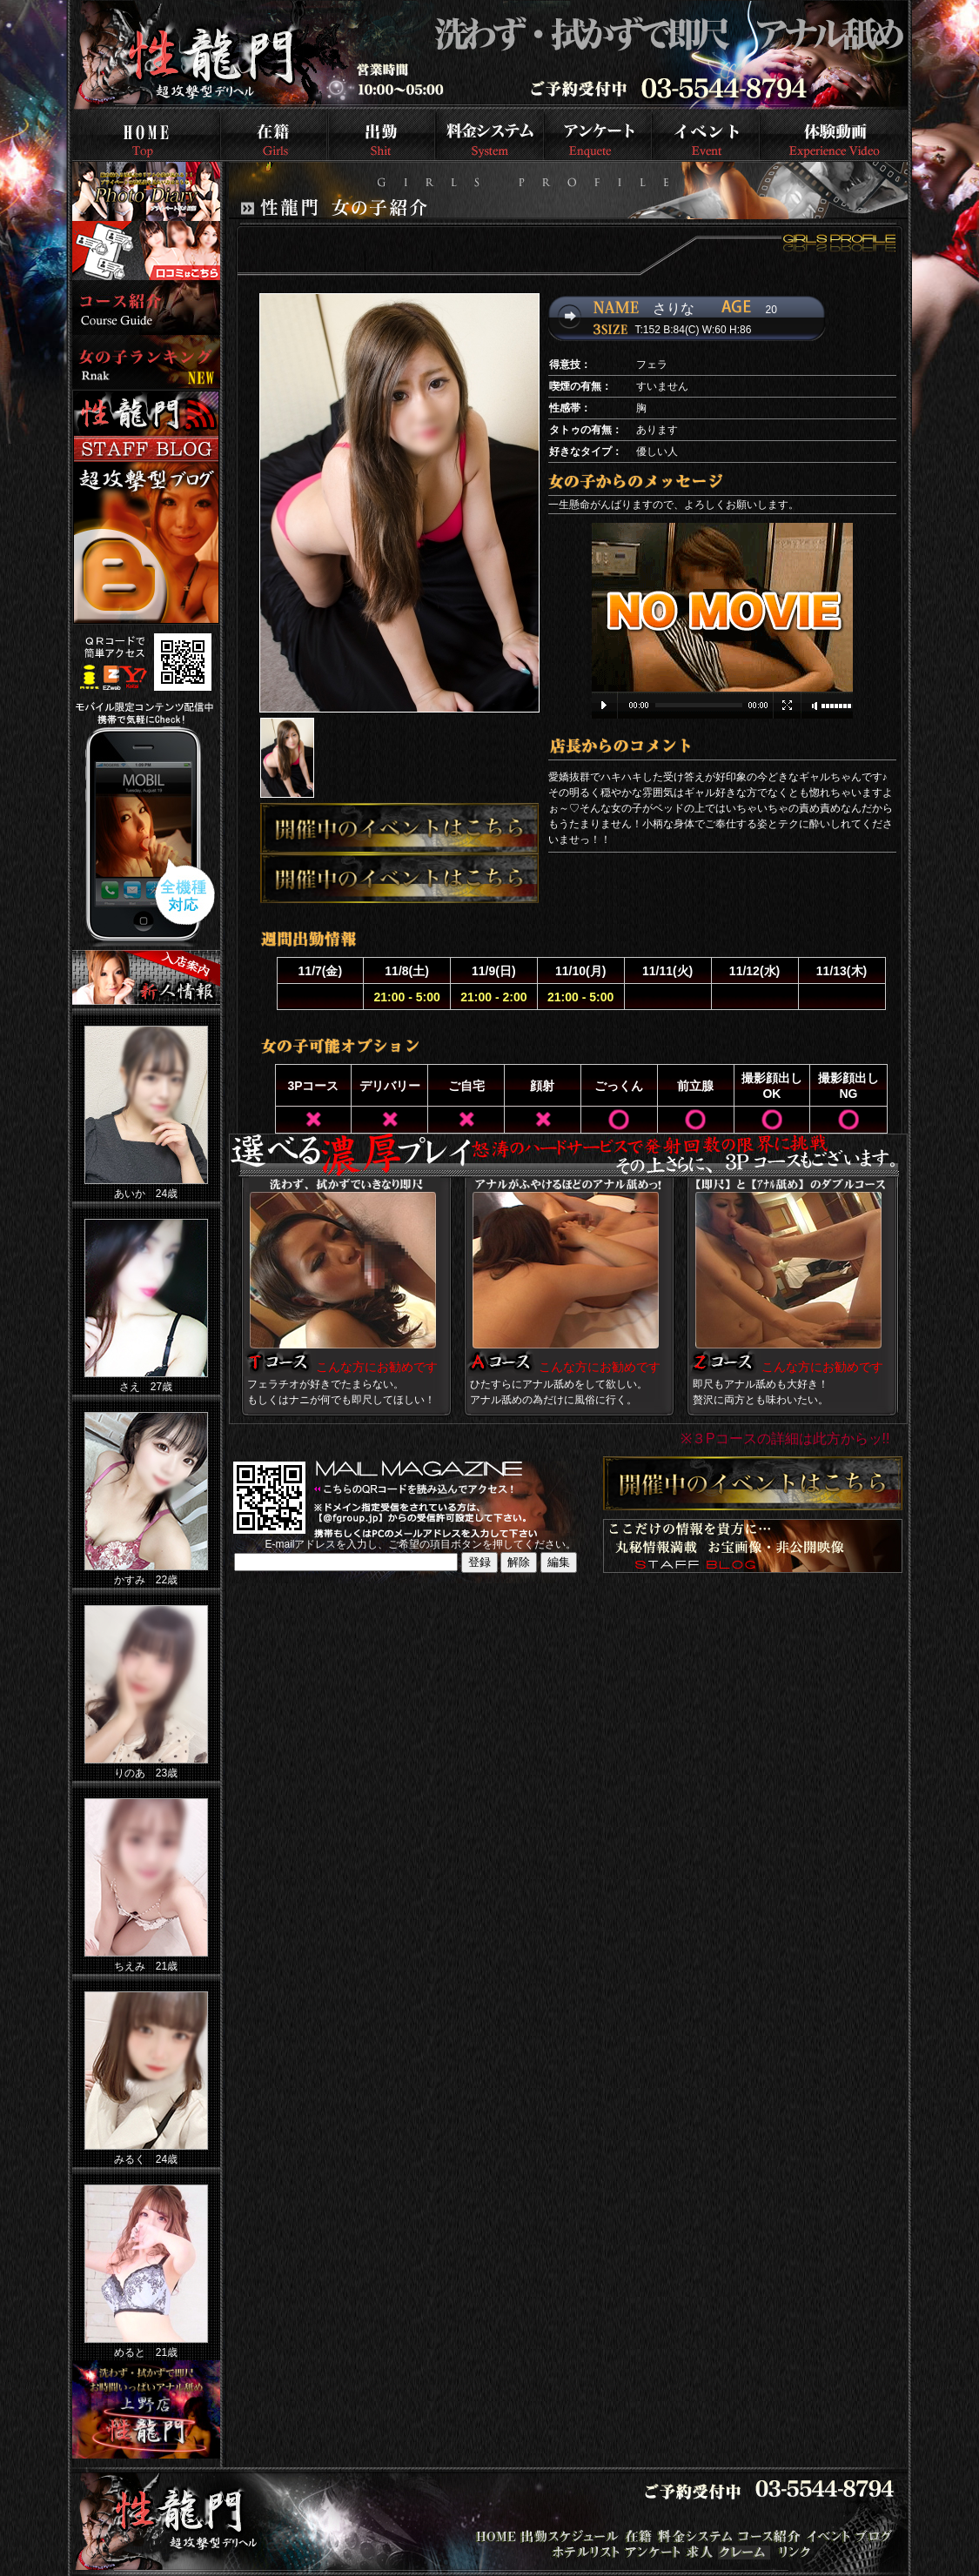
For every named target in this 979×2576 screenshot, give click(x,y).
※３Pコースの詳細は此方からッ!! (785, 1438)
